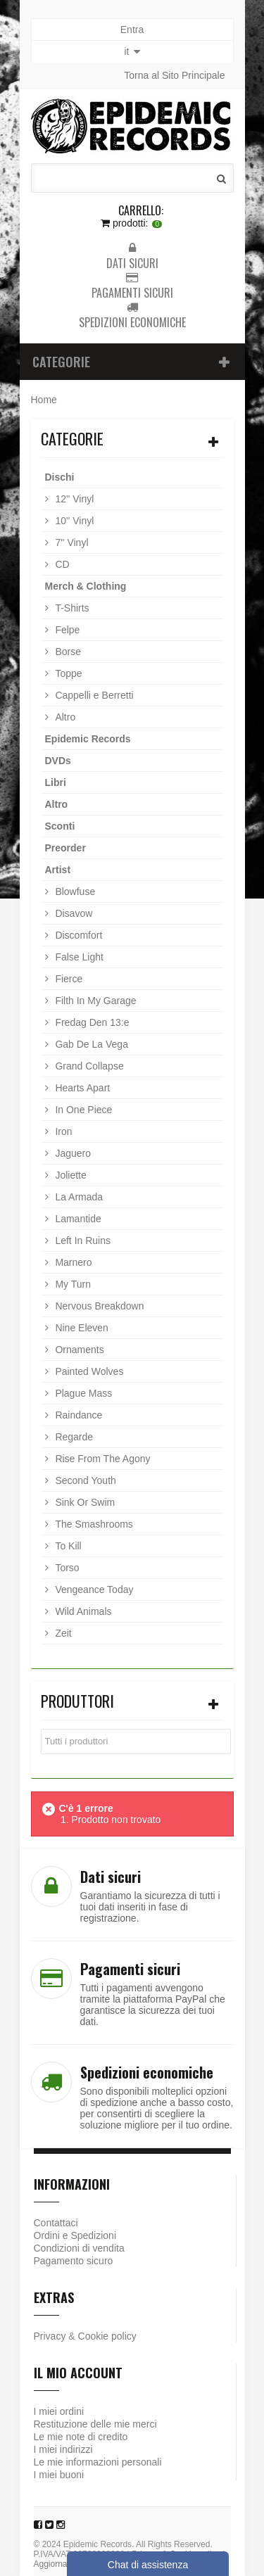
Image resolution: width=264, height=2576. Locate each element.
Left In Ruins (82, 1240)
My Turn (72, 1284)
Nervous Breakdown (98, 1306)
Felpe (66, 629)
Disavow (73, 913)
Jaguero (72, 1153)
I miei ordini (59, 2411)
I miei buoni (59, 2474)
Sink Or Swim (84, 1502)
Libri (55, 782)
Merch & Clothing (86, 586)
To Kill (67, 1546)
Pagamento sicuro (73, 2260)
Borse (67, 651)
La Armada (78, 1197)
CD (61, 564)
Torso (66, 1567)
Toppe (67, 673)
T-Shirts (71, 608)
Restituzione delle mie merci (95, 2424)
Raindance (78, 1415)
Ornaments (78, 1349)
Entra (132, 29)
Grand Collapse (88, 1066)
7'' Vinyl (71, 542)
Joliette (70, 1175)
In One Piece (83, 1109)
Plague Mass (83, 1393)
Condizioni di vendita (79, 2248)
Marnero (72, 1262)
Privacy (50, 2336)
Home (44, 399)
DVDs (58, 760)
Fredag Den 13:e (91, 1022)
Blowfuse (74, 891)
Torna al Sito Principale (174, 75)
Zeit (62, 1633)
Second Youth (84, 1480)
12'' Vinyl (73, 499)
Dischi (60, 477)
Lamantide (77, 1218)
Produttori (77, 1700)
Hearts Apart (82, 1087)
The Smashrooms (93, 1524)
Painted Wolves (88, 1371)
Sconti (60, 826)
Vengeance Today (93, 1589)
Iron (63, 1131)
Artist (58, 869)
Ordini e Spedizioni (75, 2235)
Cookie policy (107, 2336)
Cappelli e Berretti (93, 695)
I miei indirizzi (63, 2449)
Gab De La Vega (90, 1044)
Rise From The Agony (102, 1458)
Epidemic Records (88, 738)
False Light (78, 957)
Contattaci (56, 2222)
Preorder (65, 848)
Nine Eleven (80, 1327)
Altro (64, 717)
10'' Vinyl (73, 520)
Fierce (68, 978)
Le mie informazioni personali (98, 2462)
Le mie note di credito (81, 2436)
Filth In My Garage (95, 1000)
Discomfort (78, 935)
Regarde (73, 1436)
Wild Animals (82, 1611)
